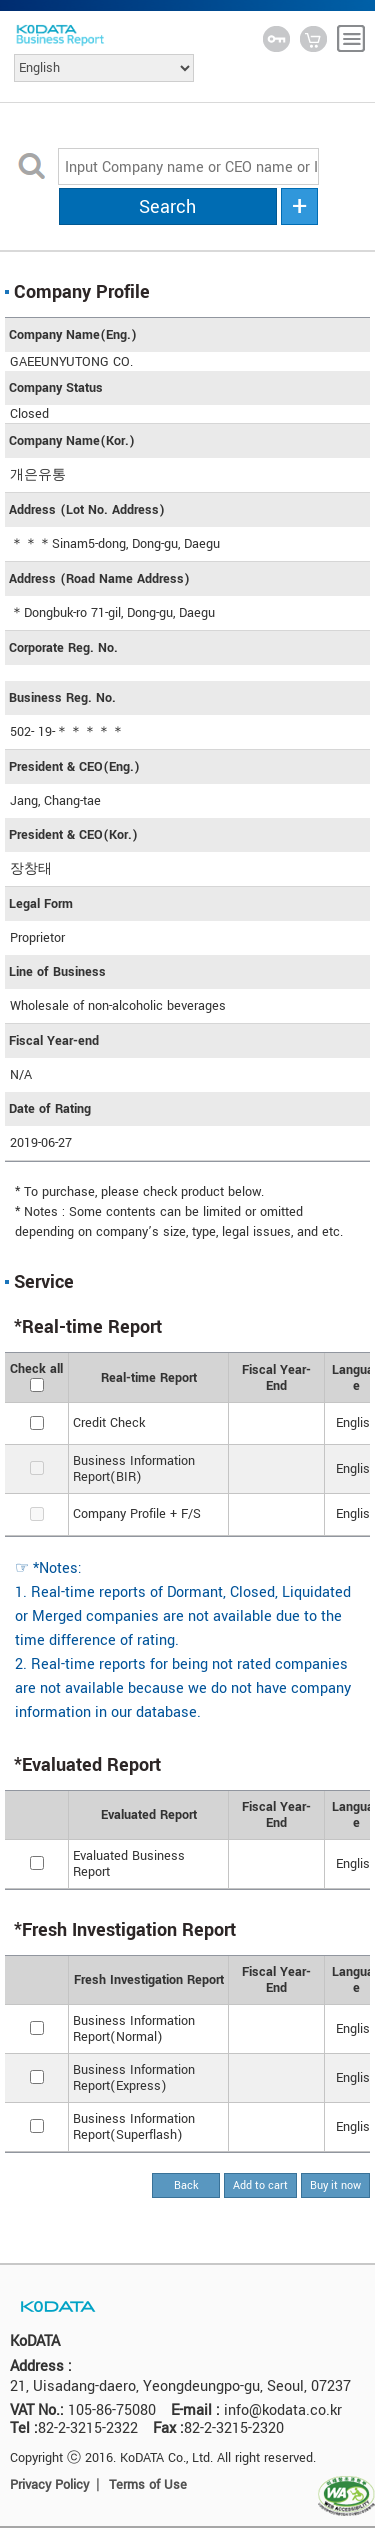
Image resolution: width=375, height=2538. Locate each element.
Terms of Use (148, 2485)
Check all (36, 1369)
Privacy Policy (49, 2485)
